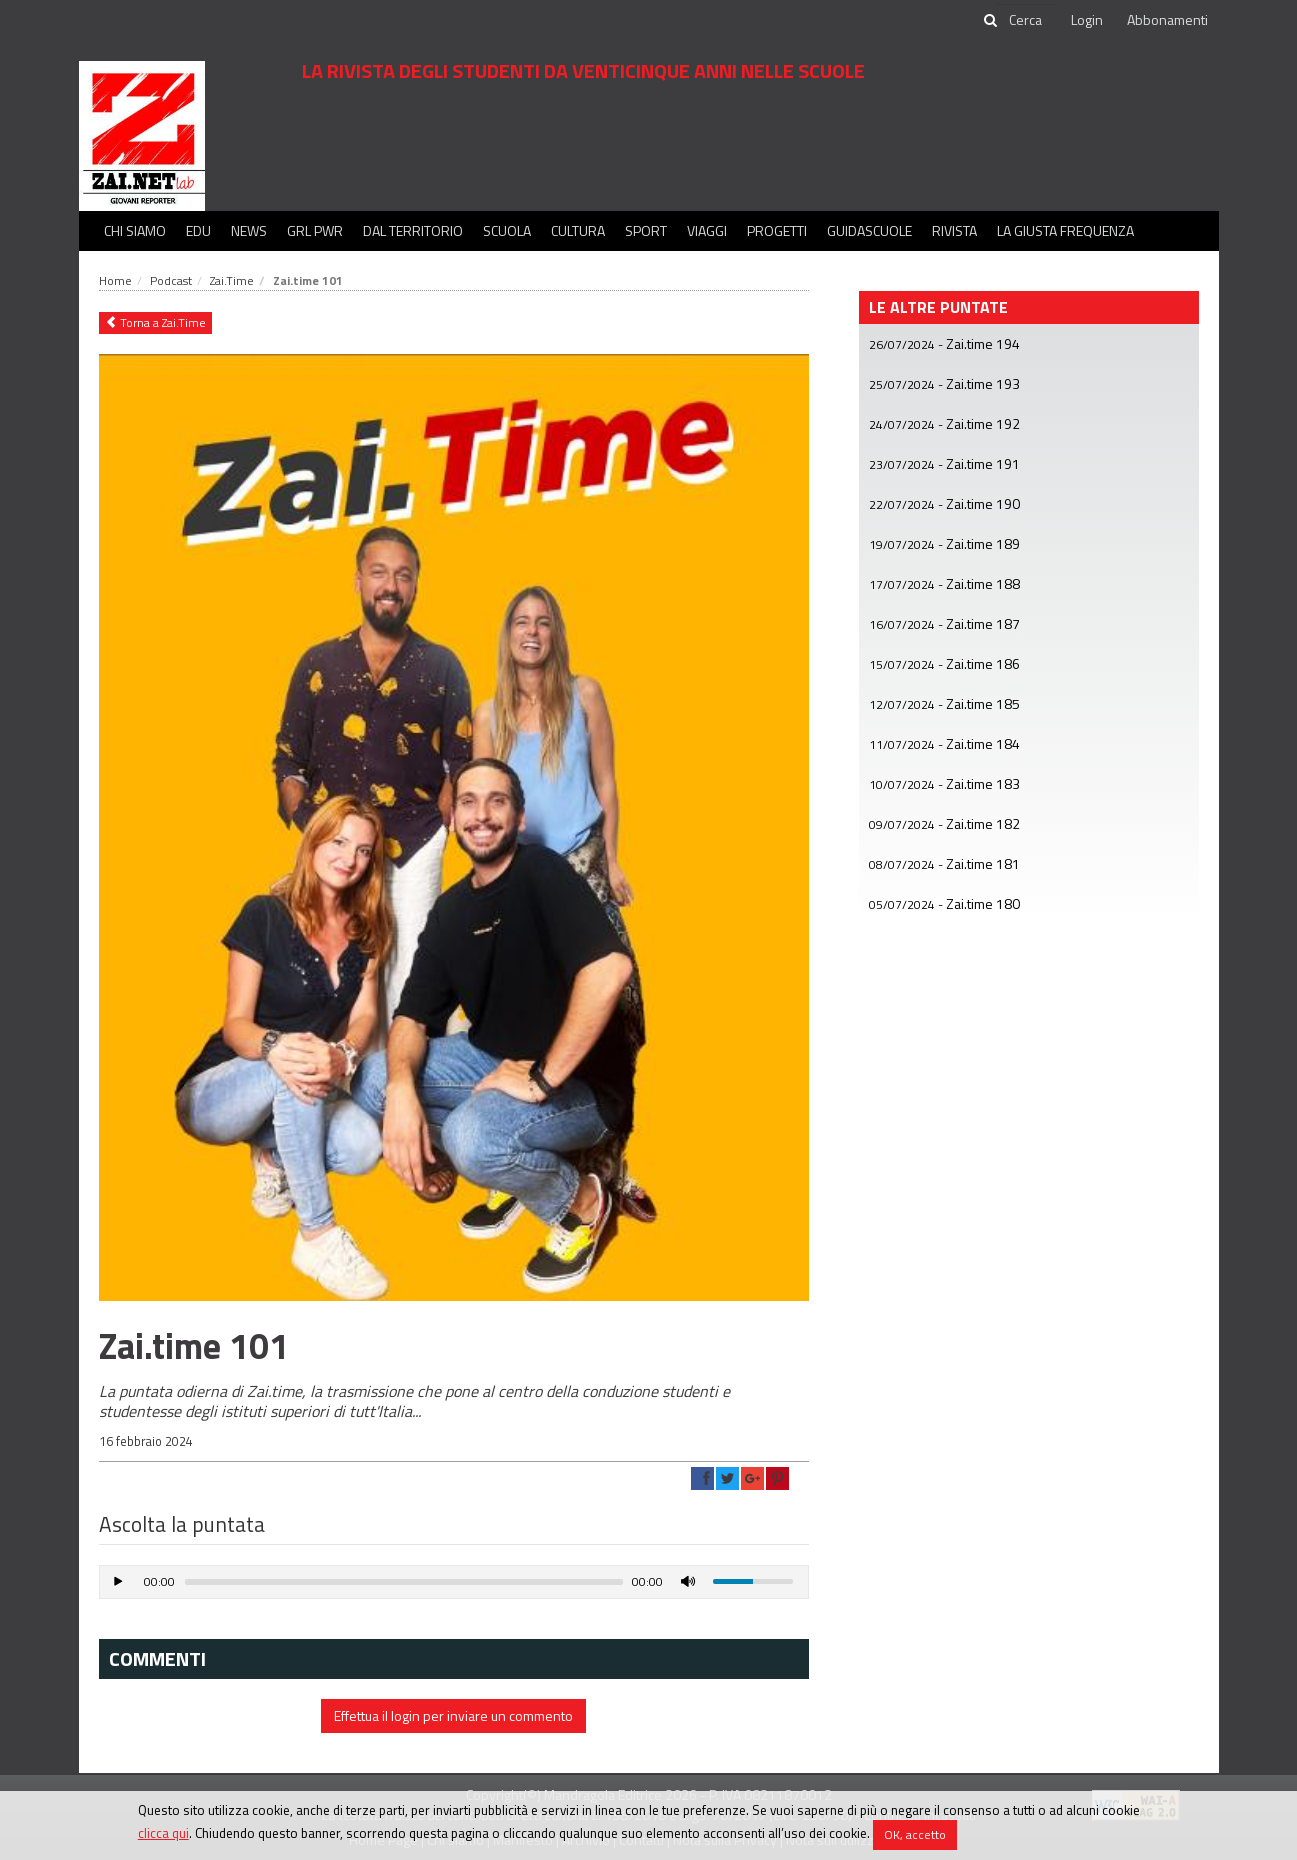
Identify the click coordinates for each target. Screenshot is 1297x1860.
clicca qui (163, 1833)
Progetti (777, 230)
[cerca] (1027, 20)
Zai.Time (232, 280)
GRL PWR (315, 230)
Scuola (507, 230)
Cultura (578, 230)
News (249, 230)
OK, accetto (915, 1834)
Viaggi (707, 230)
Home (115, 280)
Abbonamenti (1167, 19)
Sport (646, 230)
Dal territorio (413, 230)
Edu (198, 230)
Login (1087, 19)
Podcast (171, 280)
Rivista (954, 230)
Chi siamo (135, 230)
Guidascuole (869, 230)
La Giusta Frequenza (1065, 230)
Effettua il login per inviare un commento (453, 1715)
